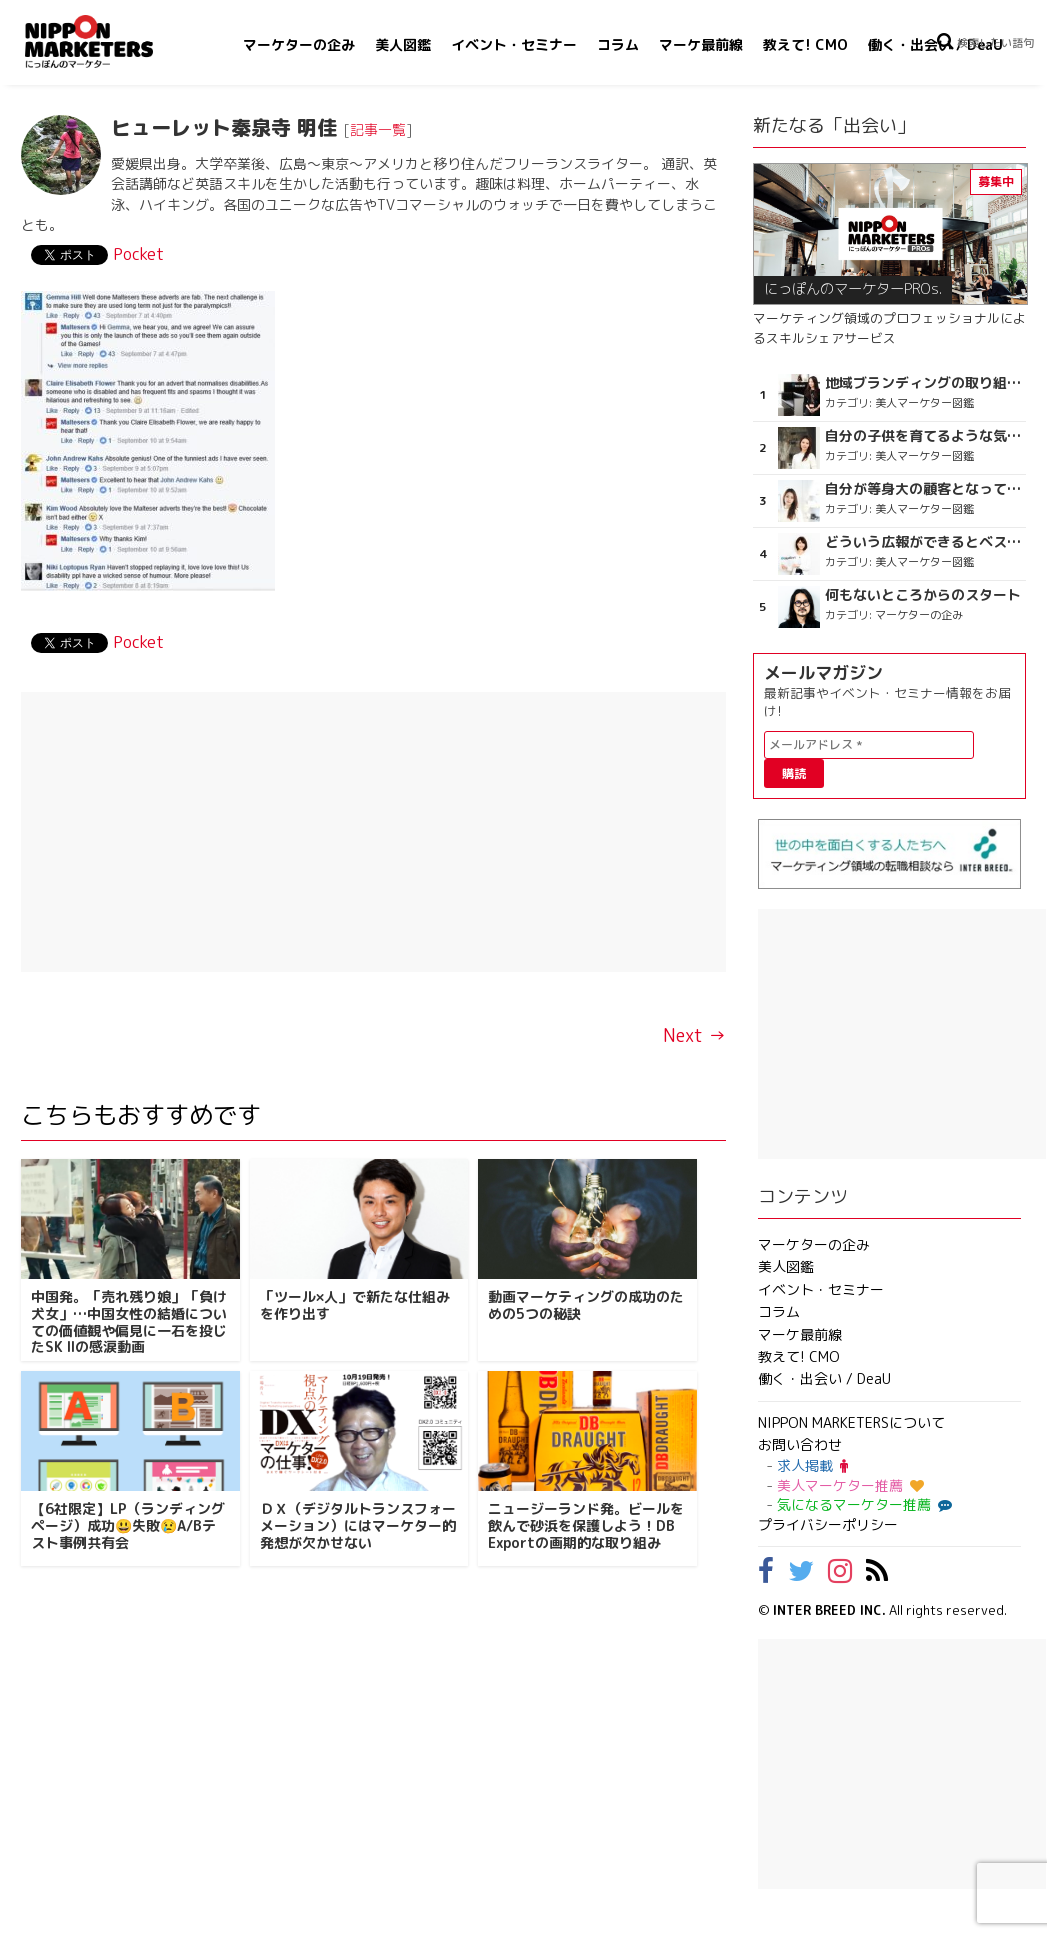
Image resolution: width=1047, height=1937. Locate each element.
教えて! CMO (805, 44)
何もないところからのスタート (923, 595)
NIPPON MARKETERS (109, 41)
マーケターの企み (299, 44)
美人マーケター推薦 (850, 1485)
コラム (618, 44)
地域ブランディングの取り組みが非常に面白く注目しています (923, 383)
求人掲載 (812, 1465)
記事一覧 (378, 129)
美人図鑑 (403, 44)
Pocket (138, 254)
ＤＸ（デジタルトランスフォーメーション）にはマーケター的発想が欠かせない (358, 1525)
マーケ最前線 (701, 44)
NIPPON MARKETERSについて (851, 1422)
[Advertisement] (373, 832)
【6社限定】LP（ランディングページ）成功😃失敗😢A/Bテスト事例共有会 (128, 1525)
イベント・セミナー (514, 44)
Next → (694, 1035)
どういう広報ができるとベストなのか (923, 542)
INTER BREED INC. (829, 1610)
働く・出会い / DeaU (935, 44)
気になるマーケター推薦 (862, 1504)
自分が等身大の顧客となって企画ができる (923, 489)
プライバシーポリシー (828, 1524)
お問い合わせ (800, 1444)
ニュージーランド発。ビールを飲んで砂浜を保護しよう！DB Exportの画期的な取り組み (586, 1525)
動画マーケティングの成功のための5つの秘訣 (586, 1305)
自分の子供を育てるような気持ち (923, 436)
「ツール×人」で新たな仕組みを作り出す (355, 1305)
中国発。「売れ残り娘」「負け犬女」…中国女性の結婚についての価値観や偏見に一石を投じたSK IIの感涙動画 (129, 1321)
